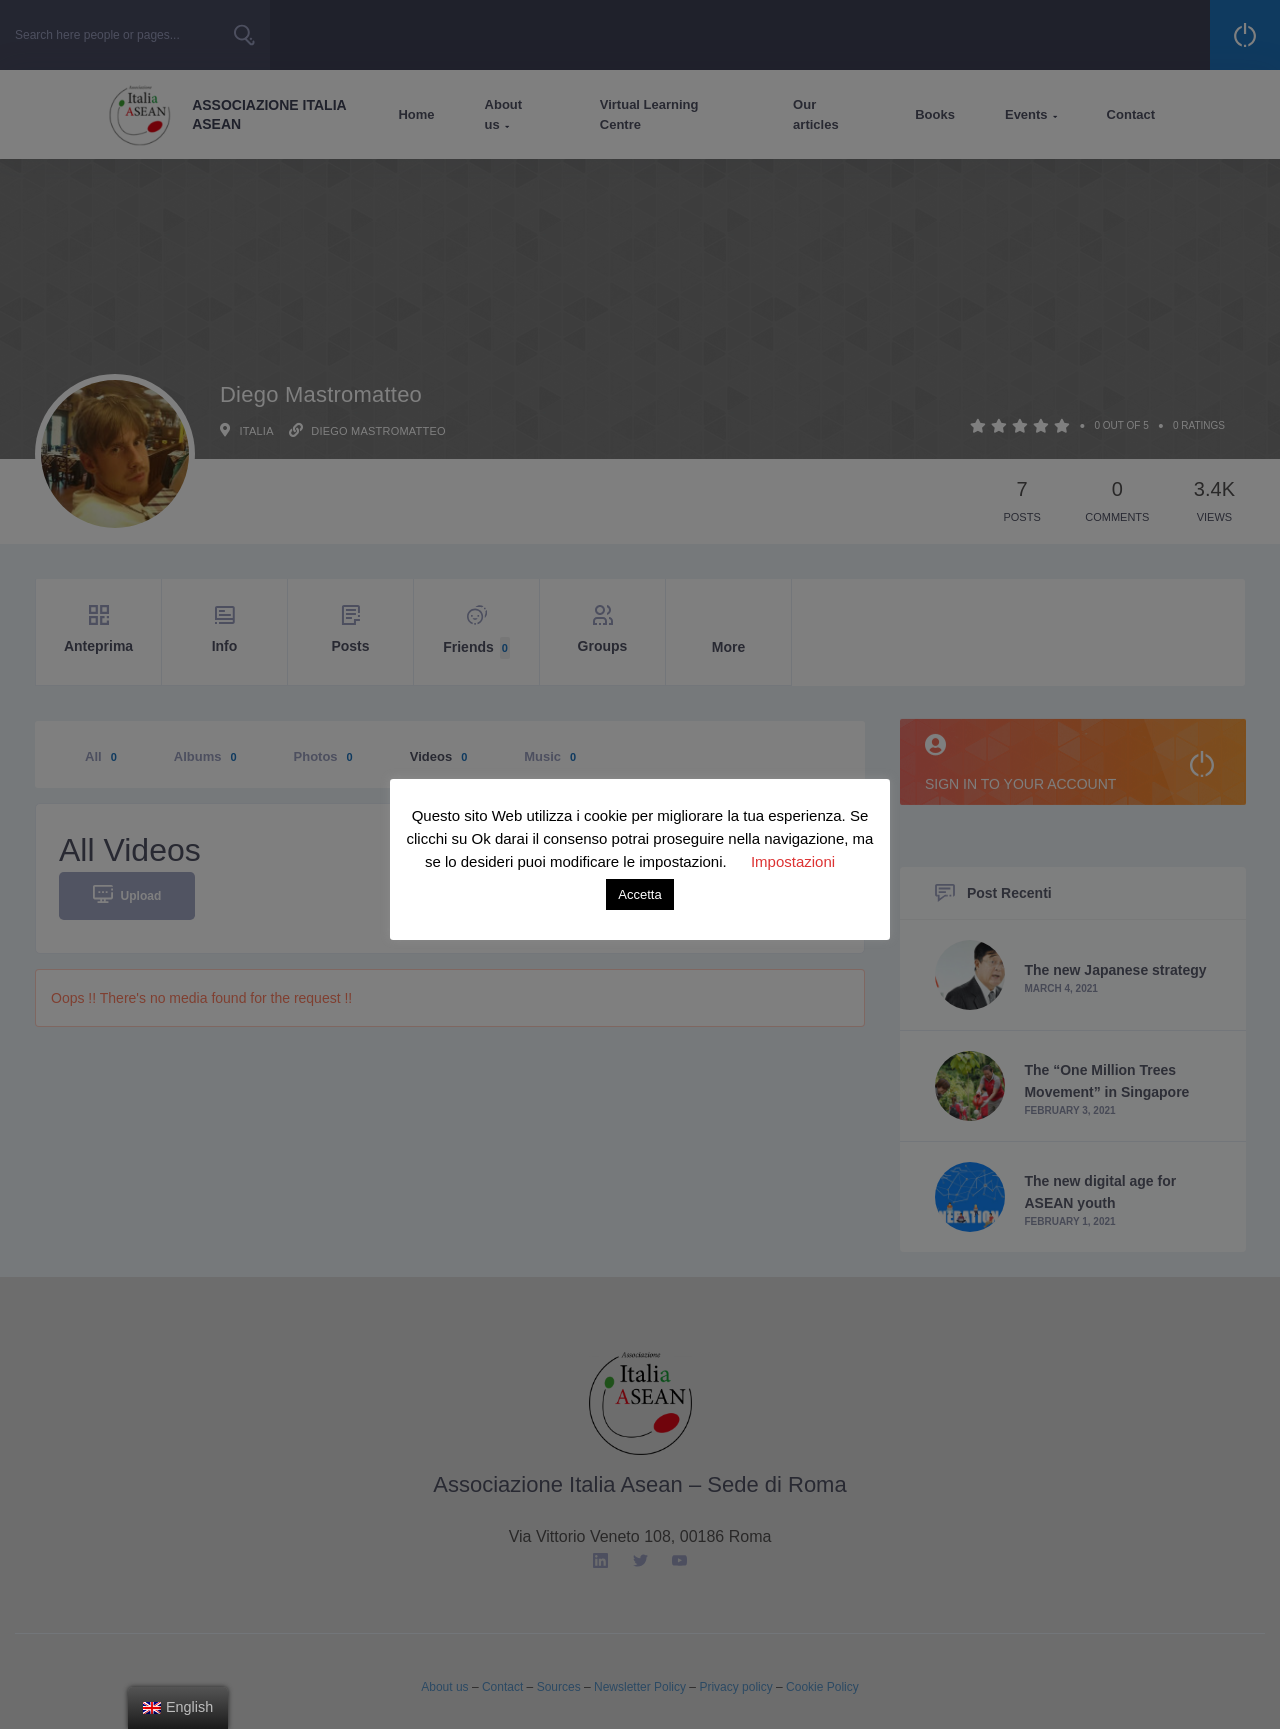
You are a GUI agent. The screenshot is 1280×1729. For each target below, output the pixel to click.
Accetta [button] (639, 894)
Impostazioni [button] (793, 861)
